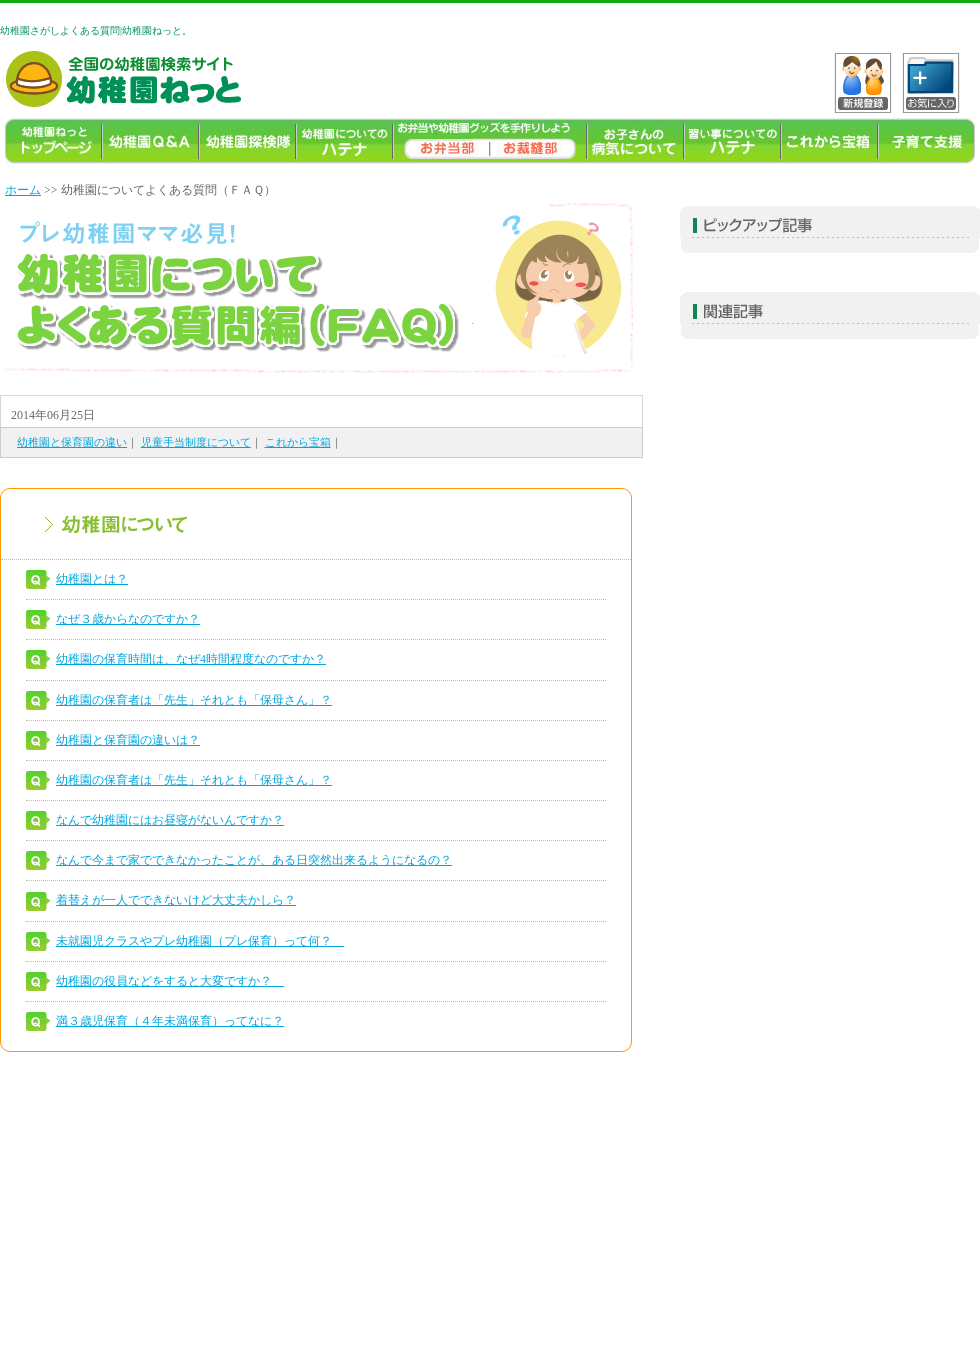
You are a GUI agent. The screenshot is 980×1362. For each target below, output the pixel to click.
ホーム (23, 190)
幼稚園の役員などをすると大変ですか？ (170, 981)
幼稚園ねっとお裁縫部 (538, 141)
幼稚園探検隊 (247, 141)
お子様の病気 (635, 141)
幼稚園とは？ (92, 579)
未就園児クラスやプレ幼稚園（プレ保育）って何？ (200, 941)
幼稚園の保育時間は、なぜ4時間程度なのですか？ (191, 659)
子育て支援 (926, 141)
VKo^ (863, 83)
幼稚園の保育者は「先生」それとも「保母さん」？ (194, 700)
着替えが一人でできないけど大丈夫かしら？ (176, 900)
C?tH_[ (931, 83)
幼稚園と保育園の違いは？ (128, 740)
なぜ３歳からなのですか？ (128, 619)
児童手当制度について (196, 442)
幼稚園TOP (53, 141)
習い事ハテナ (732, 141)
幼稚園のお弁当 (441, 141)
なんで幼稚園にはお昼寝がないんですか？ (170, 820)
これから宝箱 (829, 141)
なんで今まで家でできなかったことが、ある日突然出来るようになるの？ (254, 860)
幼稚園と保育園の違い (72, 442)
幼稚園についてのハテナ (344, 141)
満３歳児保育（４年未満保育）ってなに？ (170, 1021)
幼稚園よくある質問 (150, 141)
